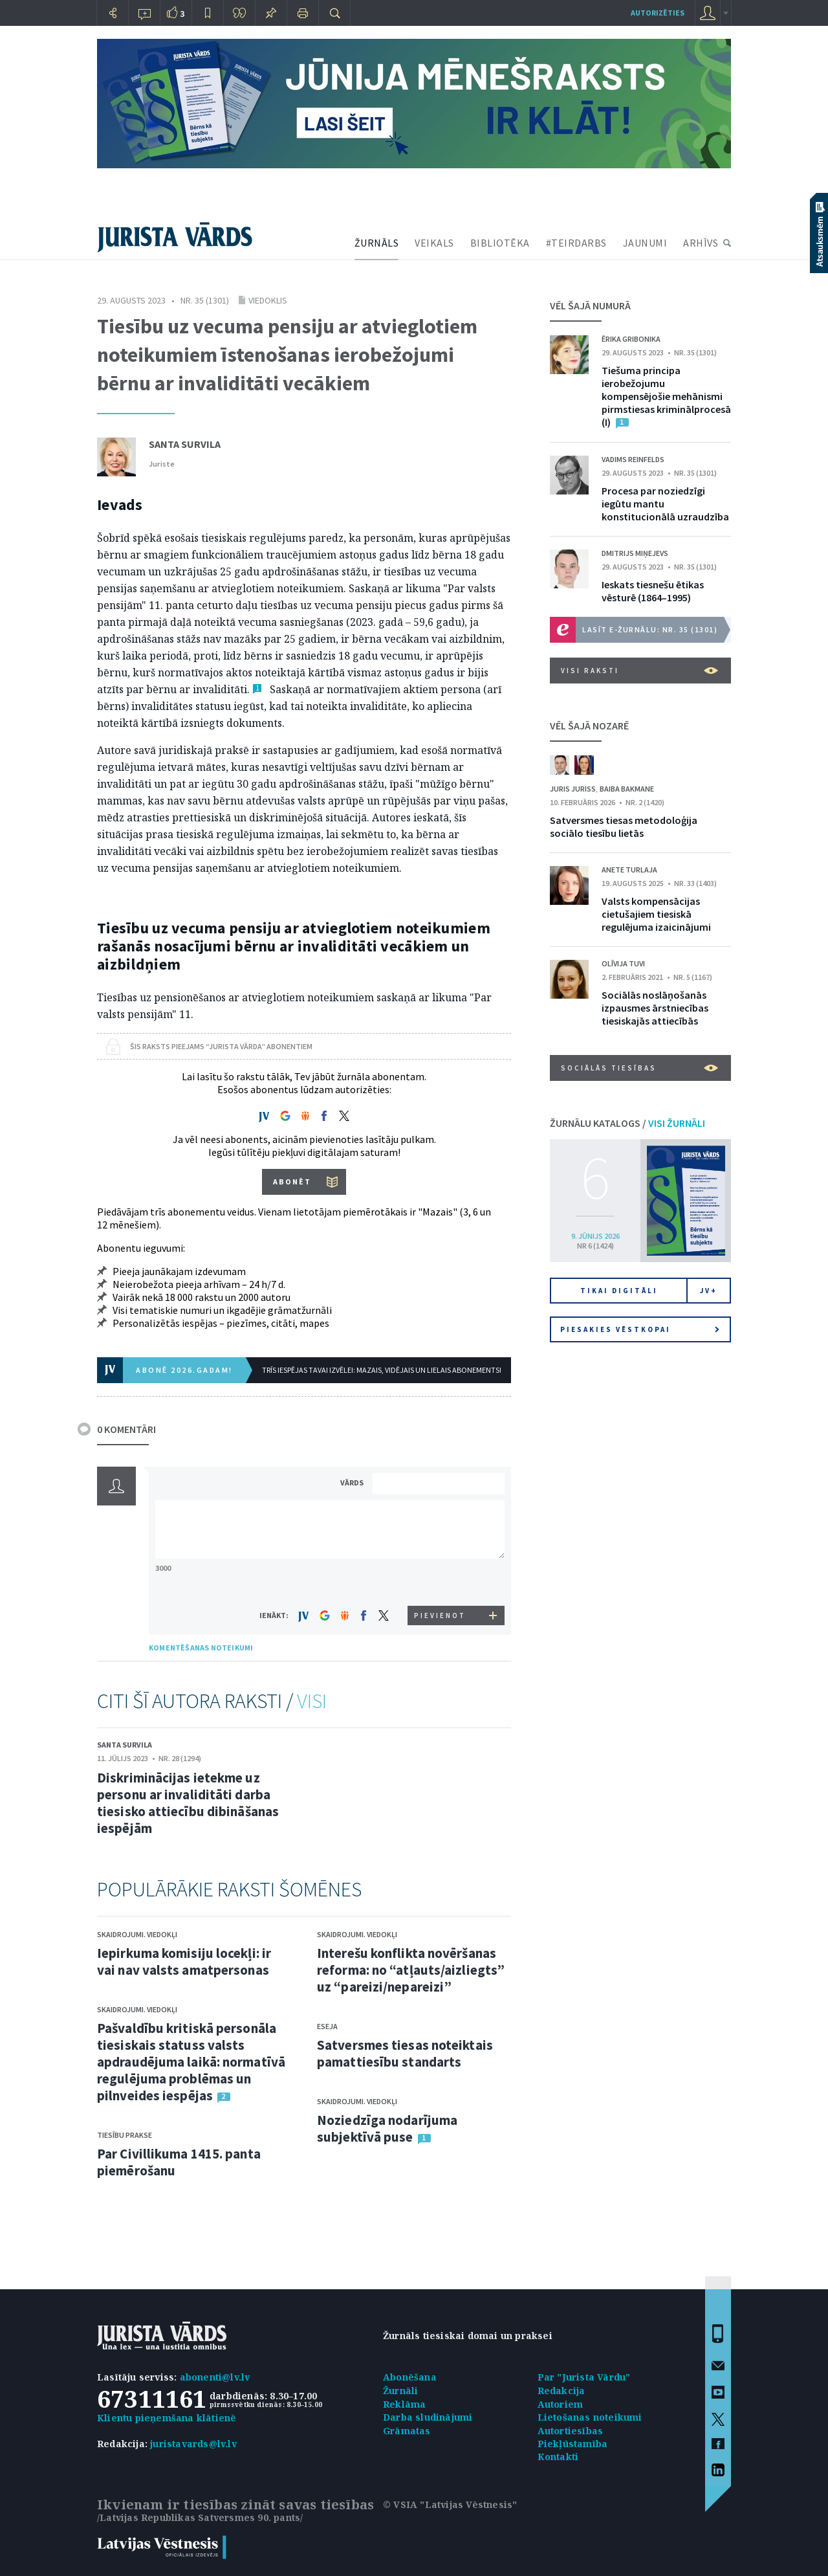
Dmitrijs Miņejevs (635, 553)
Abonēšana (410, 2377)
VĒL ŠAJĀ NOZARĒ (589, 725)
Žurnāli (400, 2390)
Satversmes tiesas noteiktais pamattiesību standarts (405, 2053)
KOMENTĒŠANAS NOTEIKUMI (201, 1647)
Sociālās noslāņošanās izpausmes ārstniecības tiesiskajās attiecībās (655, 1007)
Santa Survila (185, 444)
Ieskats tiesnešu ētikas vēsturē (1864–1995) (653, 591)
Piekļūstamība (573, 2443)
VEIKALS (434, 242)
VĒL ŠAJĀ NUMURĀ (590, 305)
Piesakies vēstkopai (639, 1329)
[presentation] (440, 1581)
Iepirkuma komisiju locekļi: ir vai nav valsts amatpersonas (184, 1961)
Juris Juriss (573, 789)
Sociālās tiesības (639, 1067)
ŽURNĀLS (376, 242)
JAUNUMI (645, 242)
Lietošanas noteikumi (590, 2417)
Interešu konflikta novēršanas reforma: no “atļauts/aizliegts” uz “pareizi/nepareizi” (411, 1969)
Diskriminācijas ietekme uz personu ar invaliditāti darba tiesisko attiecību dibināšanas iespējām (188, 1803)
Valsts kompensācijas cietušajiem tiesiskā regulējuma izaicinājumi (656, 913)
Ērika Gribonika (631, 339)
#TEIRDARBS (576, 242)
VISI (312, 1701)
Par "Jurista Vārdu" (584, 2377)
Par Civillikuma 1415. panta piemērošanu (179, 2162)
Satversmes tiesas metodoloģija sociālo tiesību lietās (623, 826)
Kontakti (558, 2456)
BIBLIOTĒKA (500, 242)
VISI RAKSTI (639, 670)
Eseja (327, 2026)
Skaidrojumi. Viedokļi (137, 1934)
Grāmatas (407, 2431)
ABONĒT (292, 1181)
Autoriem (560, 2404)
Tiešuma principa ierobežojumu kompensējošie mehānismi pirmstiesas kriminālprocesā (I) (666, 396)
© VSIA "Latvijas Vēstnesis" (450, 2504)
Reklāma (404, 2404)
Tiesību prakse (124, 2135)
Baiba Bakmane (627, 789)
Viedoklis (267, 300)
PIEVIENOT (440, 1615)
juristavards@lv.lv (193, 2443)
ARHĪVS (700, 242)
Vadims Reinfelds (633, 459)
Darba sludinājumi (427, 2417)
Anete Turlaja (629, 869)
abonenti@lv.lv (215, 2377)
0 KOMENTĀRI (126, 1429)
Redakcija (561, 2390)
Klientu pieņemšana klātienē (166, 2418)
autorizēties (657, 12)
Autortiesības (571, 2431)
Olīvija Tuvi (623, 963)
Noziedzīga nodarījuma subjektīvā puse (387, 2128)
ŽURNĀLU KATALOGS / (627, 1122)
